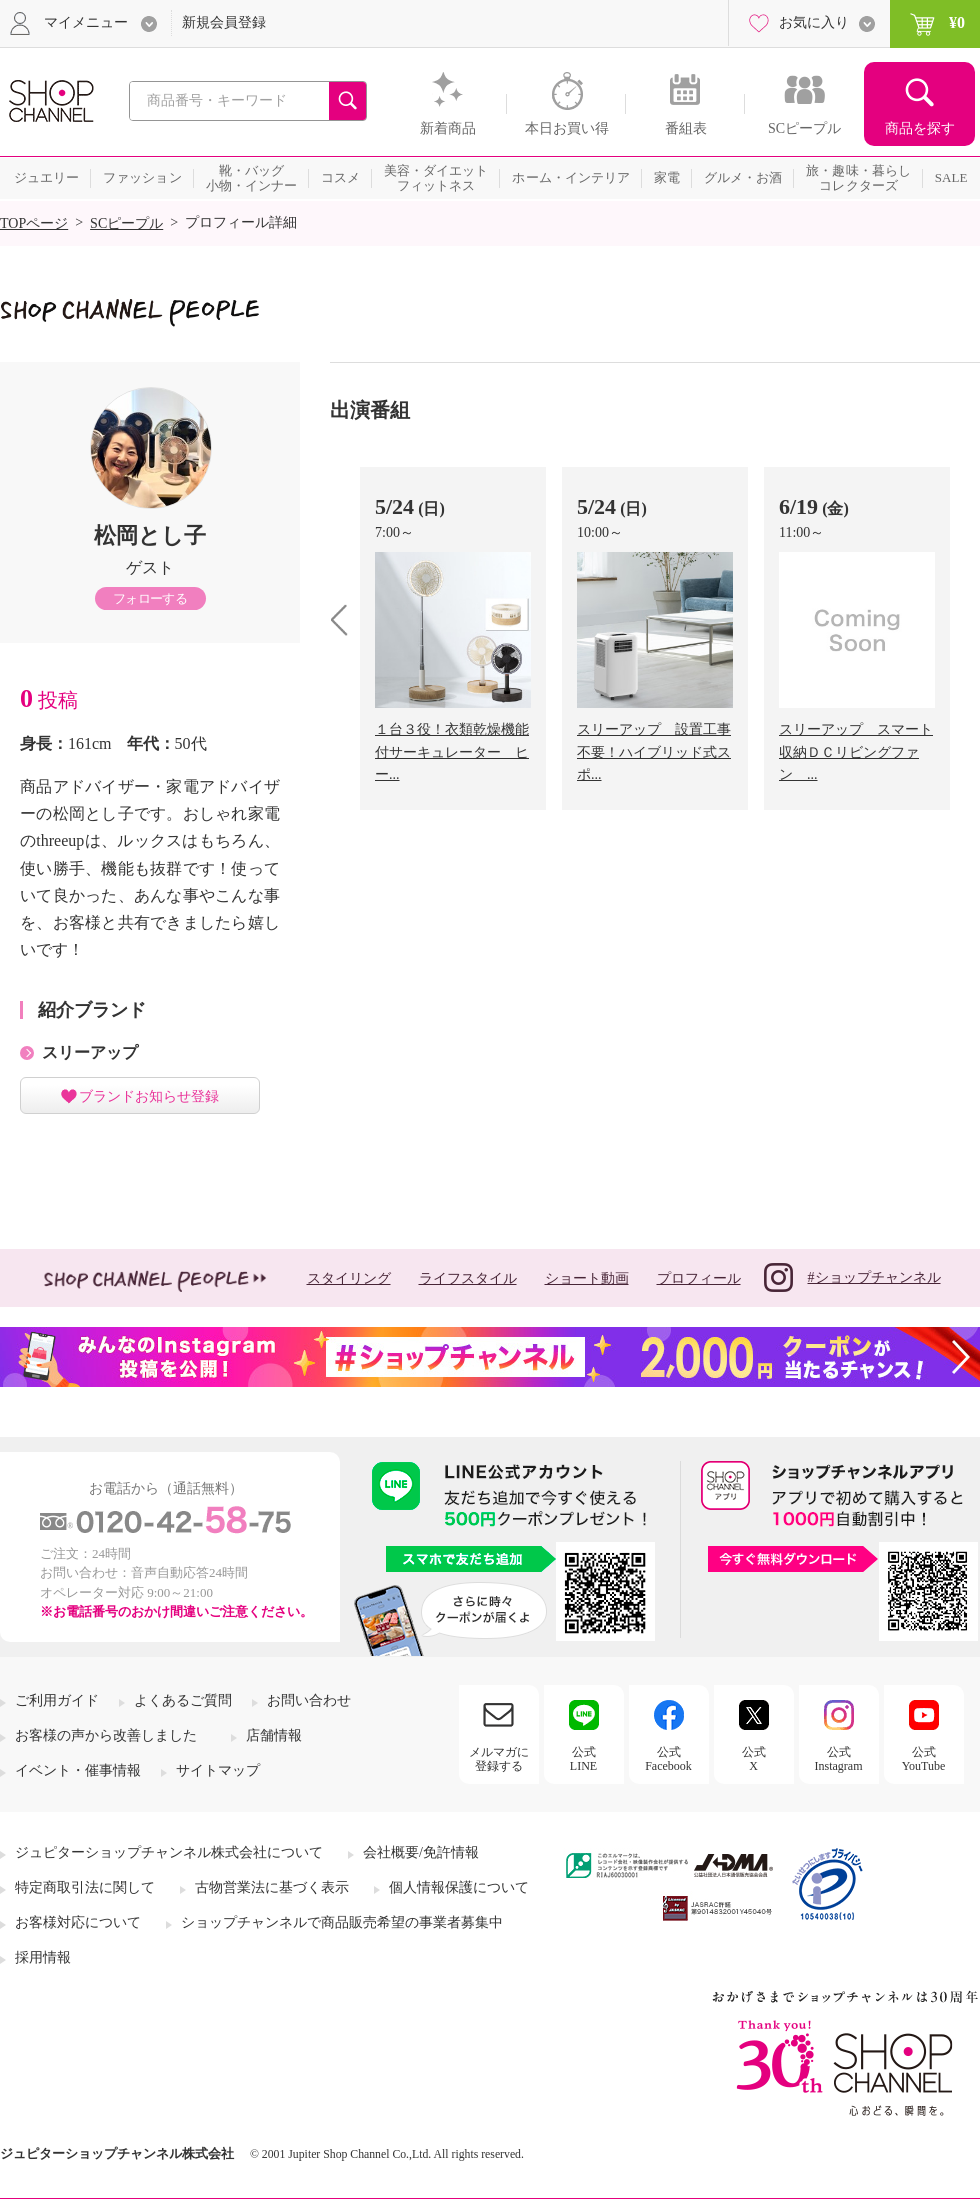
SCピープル (126, 223)
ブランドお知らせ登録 (149, 1096)
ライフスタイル (468, 1278)
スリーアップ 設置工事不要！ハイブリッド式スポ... (654, 752)
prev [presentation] (346, 619)
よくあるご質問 (183, 1700)
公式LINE (583, 1759)
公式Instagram (839, 1759)
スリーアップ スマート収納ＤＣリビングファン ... (856, 752)
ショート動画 (587, 1278)
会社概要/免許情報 (421, 1852)
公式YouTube (924, 1759)
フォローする (150, 598)
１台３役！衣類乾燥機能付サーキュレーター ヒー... (452, 752)
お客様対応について (78, 1922)
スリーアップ (90, 1052)
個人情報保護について (459, 1887)
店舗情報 (274, 1735)
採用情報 (43, 1957)
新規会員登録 (224, 22)
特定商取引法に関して (85, 1887)
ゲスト (150, 567)
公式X (754, 1759)
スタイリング (349, 1278)
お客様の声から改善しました (106, 1735)
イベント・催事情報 (78, 1770)
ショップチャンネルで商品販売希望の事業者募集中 (342, 1922)
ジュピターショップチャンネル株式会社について (169, 1852)
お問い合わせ (309, 1700)
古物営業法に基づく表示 (272, 1887)
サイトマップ (218, 1770)
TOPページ (34, 223)
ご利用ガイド (57, 1700)
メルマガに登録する (499, 1759)
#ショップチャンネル (852, 1277)
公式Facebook (668, 1759)
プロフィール (699, 1278)
